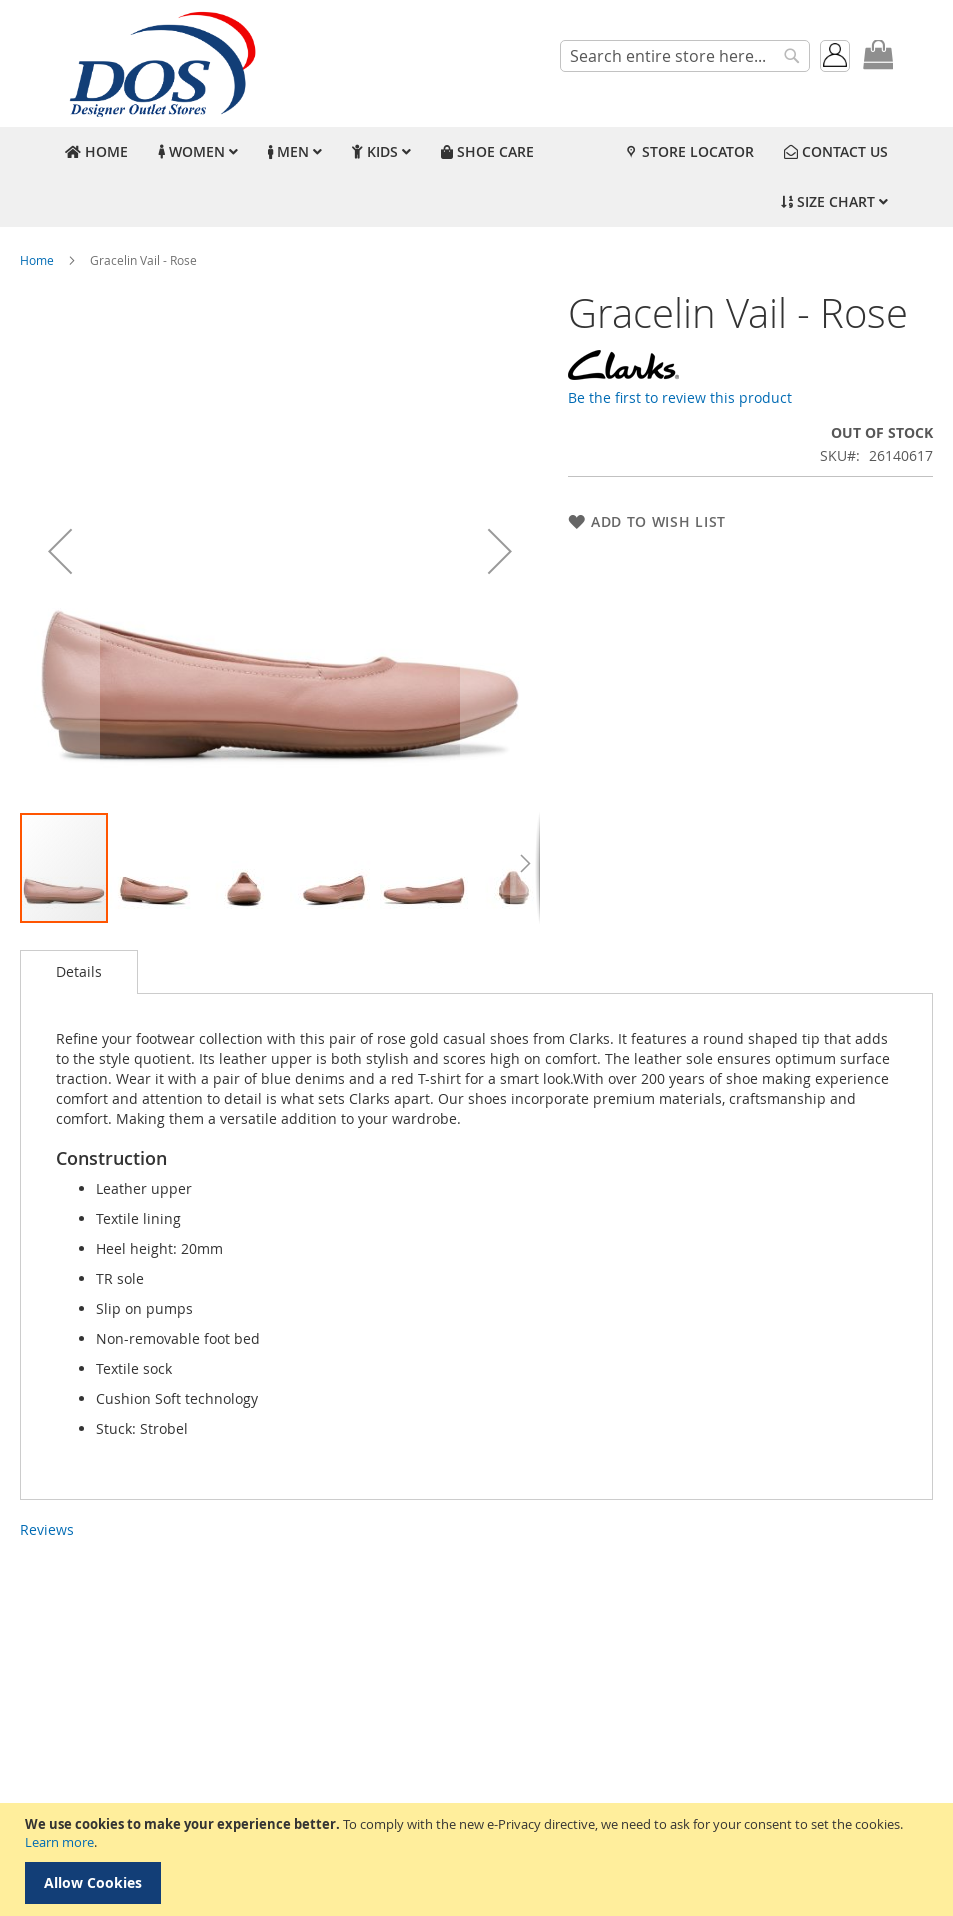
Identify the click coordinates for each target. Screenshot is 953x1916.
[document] (479, 1859)
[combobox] (685, 56)
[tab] (79, 972)
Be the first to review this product (680, 397)
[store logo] (160, 63)
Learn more (59, 1842)
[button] (60, 551)
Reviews (47, 1529)
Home (37, 260)
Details (79, 971)
